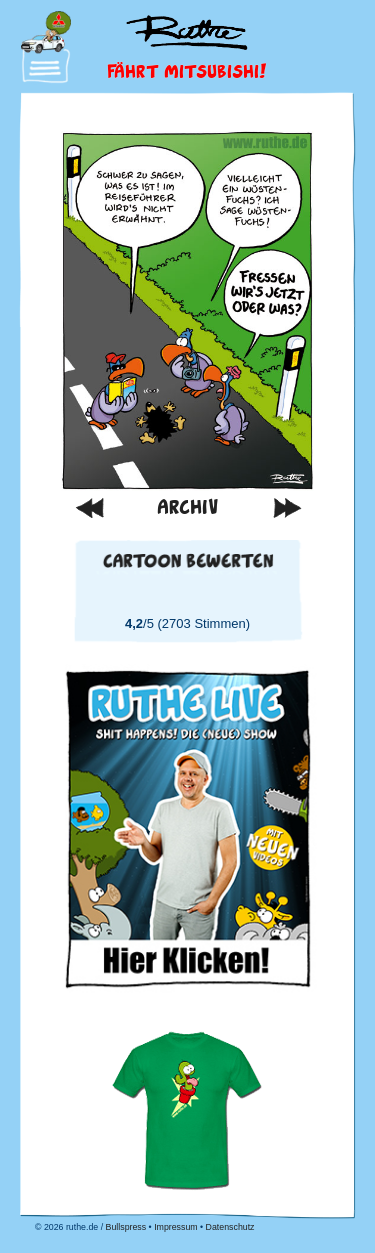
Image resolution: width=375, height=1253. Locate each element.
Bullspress (126, 1227)
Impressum (176, 1227)
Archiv (187, 506)
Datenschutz (230, 1227)
